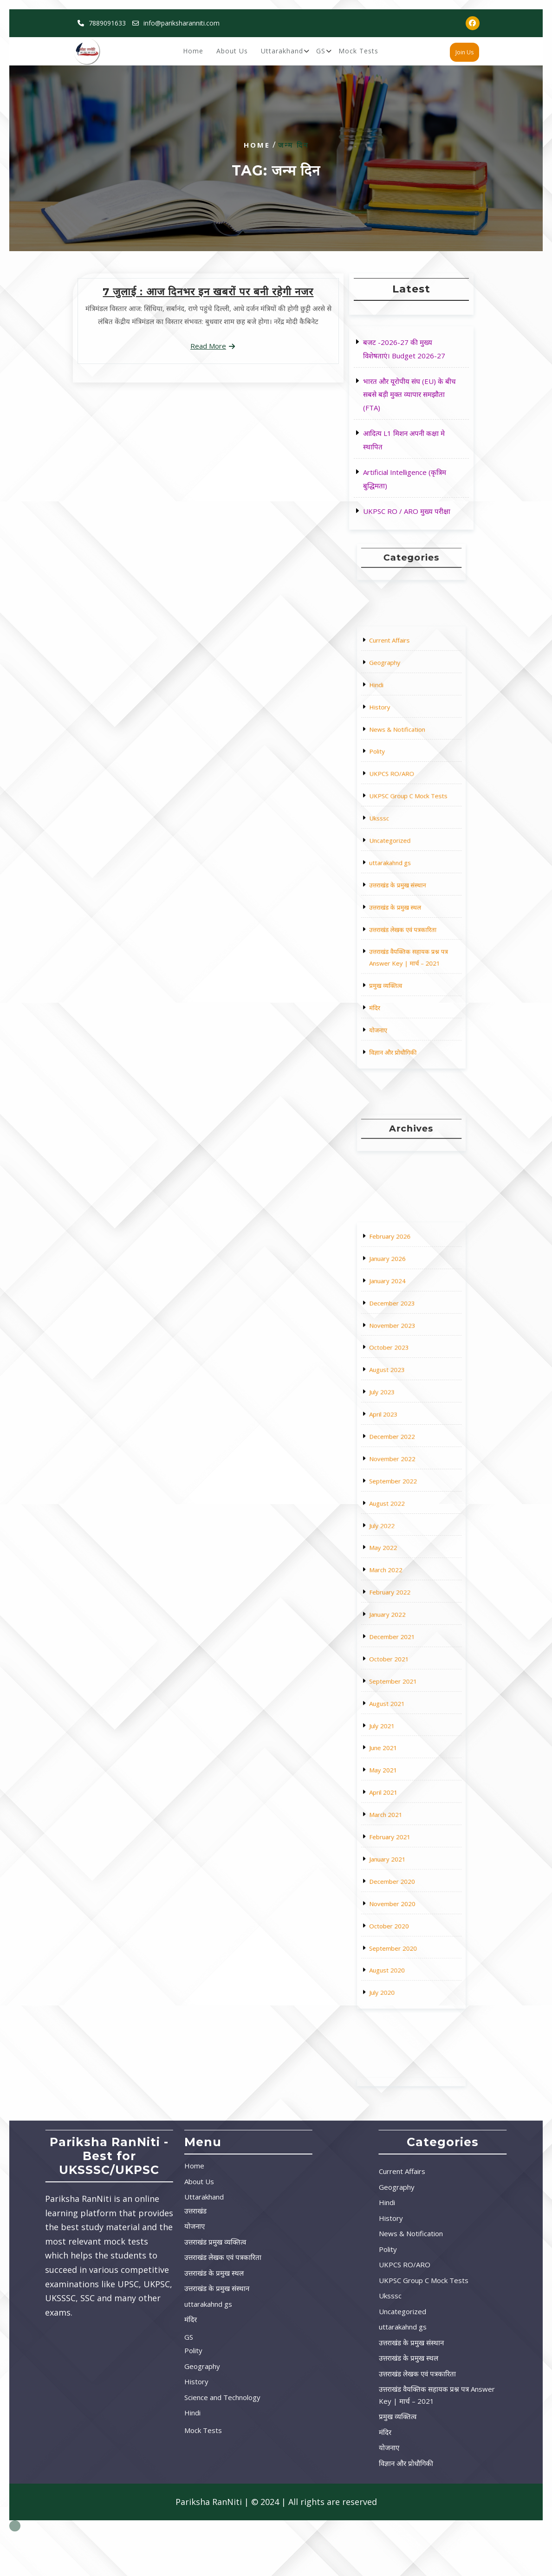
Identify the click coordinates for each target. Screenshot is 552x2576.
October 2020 (403, 1727)
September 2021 (405, 1639)
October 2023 (403, 1519)
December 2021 (404, 1623)
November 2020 (404, 1718)
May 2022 (401, 1591)
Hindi (399, 788)
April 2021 (401, 1679)
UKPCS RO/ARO (404, 820)
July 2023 (401, 1535)
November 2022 (404, 1559)
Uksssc (399, 837)
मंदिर (398, 904)
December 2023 (404, 1503)
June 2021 (401, 1662)
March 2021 (402, 1687)
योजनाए (399, 912)
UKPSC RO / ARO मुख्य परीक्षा (407, 509)
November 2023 (404, 1511)
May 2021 (401, 1670)
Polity (399, 812)
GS (320, 51)
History (400, 797)
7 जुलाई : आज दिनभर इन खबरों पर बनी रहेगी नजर (208, 292)
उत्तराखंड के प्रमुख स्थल (405, 868)
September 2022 (405, 1567)
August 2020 (402, 1742)
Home (193, 51)
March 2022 (402, 1599)
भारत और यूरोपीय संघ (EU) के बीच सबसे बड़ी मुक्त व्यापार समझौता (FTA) (409, 394)
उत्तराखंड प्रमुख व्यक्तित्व (117, 2241)
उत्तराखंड (97, 2210)
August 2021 (402, 1647)
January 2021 (402, 1702)
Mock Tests (358, 51)
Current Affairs (403, 773)
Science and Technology (124, 2397)
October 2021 (403, 1630)
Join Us (464, 53)
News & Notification (406, 805)
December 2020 (404, 1710)
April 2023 (401, 1543)
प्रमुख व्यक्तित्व (402, 896)
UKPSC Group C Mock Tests (410, 828)
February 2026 (403, 1479)
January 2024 (402, 1495)
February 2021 (403, 1695)
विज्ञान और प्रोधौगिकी (405, 921)
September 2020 (405, 1734)
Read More (208, 345)
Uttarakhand (282, 51)
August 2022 (402, 1575)
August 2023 (402, 1527)
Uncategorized (403, 845)
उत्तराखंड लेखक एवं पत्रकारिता (408, 877)
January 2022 (402, 1615)
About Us (232, 51)
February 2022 (403, 1607)
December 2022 (404, 1551)
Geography (402, 780)
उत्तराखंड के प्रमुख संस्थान (406, 860)
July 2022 (401, 1583)
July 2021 (401, 1655)
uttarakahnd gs (403, 852)
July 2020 (401, 1750)
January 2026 (402, 1487)
